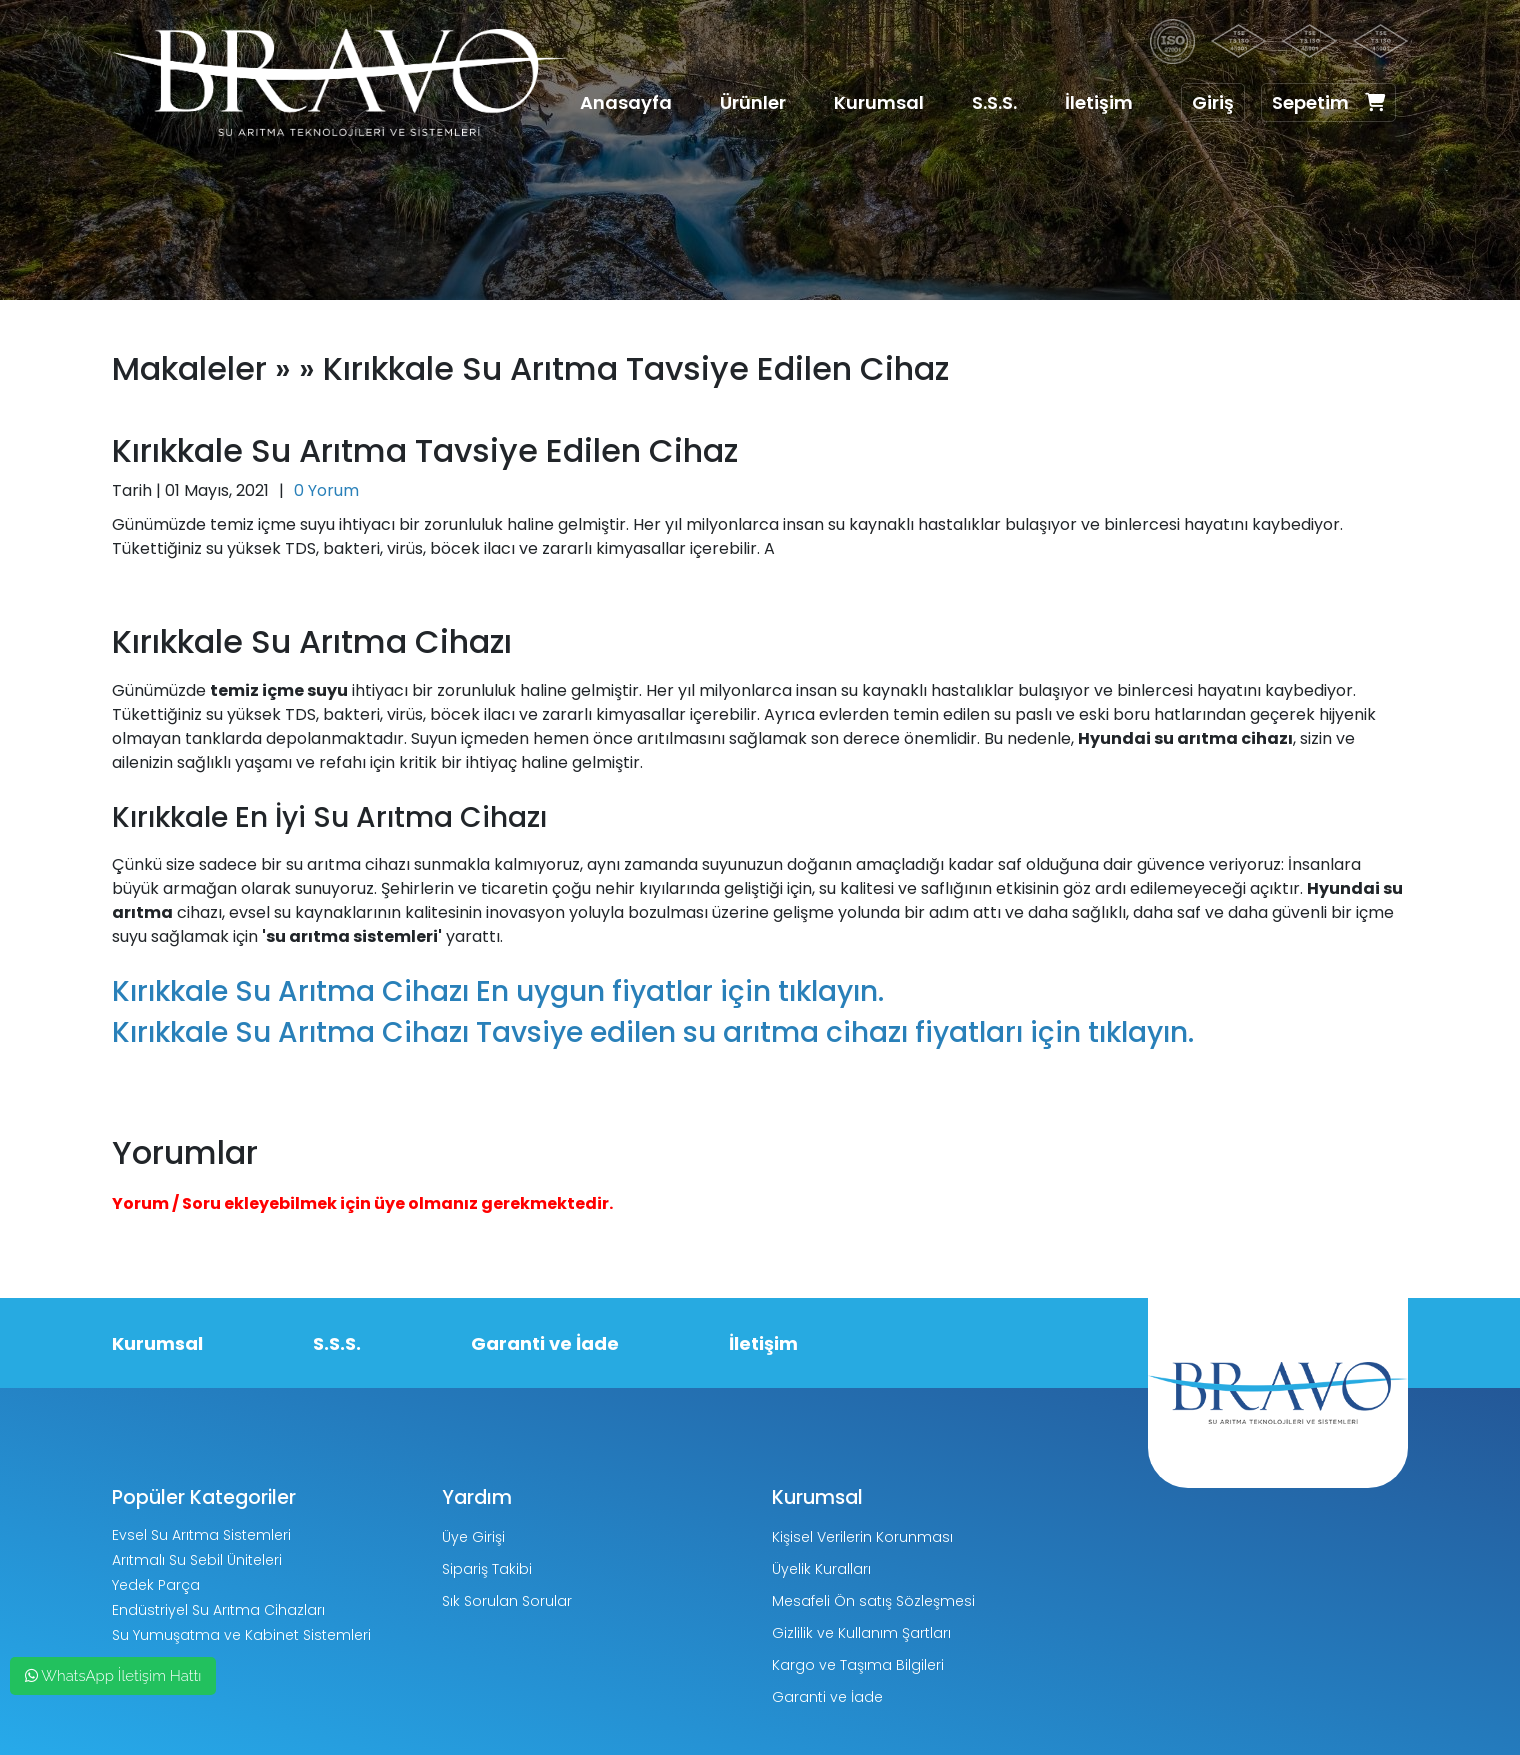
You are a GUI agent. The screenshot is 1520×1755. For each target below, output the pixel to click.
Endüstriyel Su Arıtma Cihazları (218, 1610)
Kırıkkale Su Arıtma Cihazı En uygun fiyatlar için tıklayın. (498, 991)
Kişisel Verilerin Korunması (862, 1537)
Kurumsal (879, 102)
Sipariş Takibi (487, 1569)
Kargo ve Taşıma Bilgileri (858, 1665)
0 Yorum (326, 490)
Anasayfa (626, 102)
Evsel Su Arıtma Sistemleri (201, 1535)
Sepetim (1328, 102)
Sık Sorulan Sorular (507, 1601)
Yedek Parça (156, 1585)
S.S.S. (994, 102)
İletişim (1099, 102)
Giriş (1213, 102)
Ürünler (753, 102)
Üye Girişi (473, 1537)
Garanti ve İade (545, 1343)
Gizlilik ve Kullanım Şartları (861, 1633)
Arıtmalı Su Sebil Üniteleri (197, 1560)
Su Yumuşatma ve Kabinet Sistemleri (241, 1635)
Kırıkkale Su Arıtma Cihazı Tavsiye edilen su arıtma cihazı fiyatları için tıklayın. (653, 1032)
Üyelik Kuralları (821, 1569)
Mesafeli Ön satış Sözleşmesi (873, 1601)
